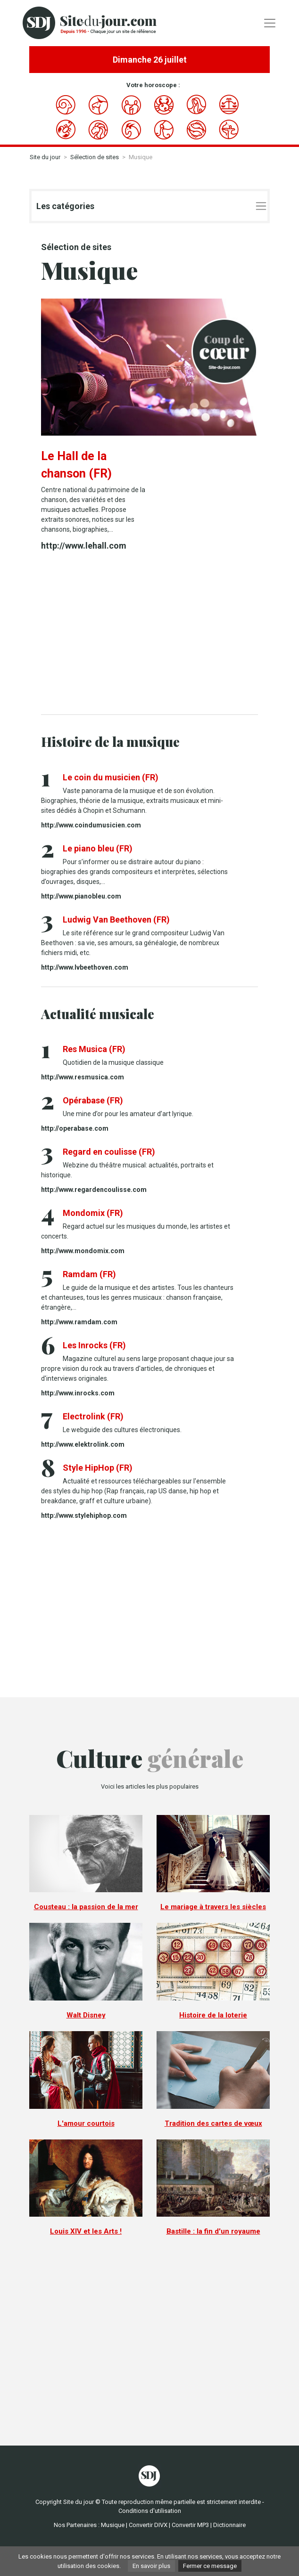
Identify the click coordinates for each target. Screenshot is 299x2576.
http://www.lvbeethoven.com (84, 967)
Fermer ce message (210, 2565)
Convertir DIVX (148, 2524)
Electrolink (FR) (93, 1416)
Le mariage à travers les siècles (213, 1907)
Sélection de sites (94, 157)
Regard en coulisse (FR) (109, 1152)
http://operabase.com (74, 1128)
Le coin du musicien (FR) (110, 777)
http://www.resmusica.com (82, 1077)
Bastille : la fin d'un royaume (213, 2231)
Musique (113, 2524)
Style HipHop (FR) (98, 1468)
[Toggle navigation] (270, 23)
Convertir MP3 (190, 2524)
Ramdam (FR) (89, 1274)
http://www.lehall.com (83, 546)
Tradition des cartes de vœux (213, 2123)
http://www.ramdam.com (79, 1322)
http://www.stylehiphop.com (84, 1515)
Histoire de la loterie (213, 2015)
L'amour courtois (86, 2123)
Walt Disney (86, 2015)
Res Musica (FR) (94, 1049)
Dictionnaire (229, 2524)
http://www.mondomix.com (83, 1251)
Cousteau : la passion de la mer (86, 1907)
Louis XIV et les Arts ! (86, 2231)
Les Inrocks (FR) (94, 1345)
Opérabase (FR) (93, 1100)
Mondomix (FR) (93, 1213)
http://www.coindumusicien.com (91, 825)
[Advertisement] (149, 634)
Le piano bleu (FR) (98, 848)
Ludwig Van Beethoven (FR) (116, 919)
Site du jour (45, 157)
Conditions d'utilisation (149, 2510)
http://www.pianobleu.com (81, 896)
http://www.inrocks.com (78, 1393)
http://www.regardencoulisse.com (94, 1189)
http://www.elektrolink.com (83, 1444)
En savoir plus (151, 2565)
